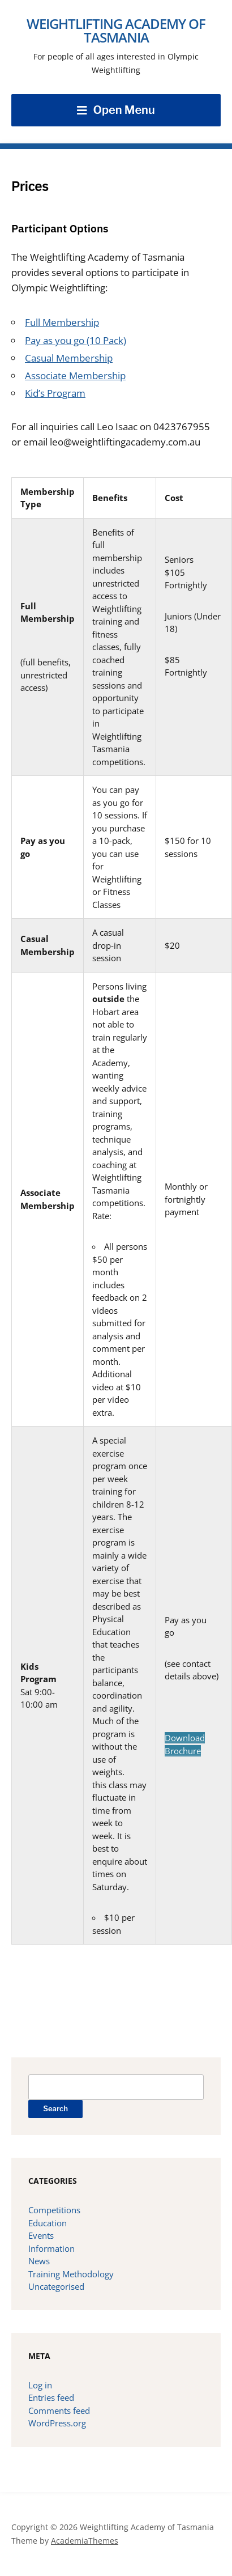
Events (41, 2235)
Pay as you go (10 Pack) (75, 340)
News (39, 2261)
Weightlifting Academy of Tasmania (116, 30)
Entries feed (51, 2397)
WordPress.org (57, 2423)
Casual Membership (69, 357)
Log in (40, 2385)
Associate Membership (75, 375)
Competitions (54, 2210)
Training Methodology (71, 2274)
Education (47, 2223)
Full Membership (62, 322)
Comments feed (59, 2410)
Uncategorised (56, 2286)
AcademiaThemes (84, 2540)
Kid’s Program (55, 393)
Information (51, 2248)
